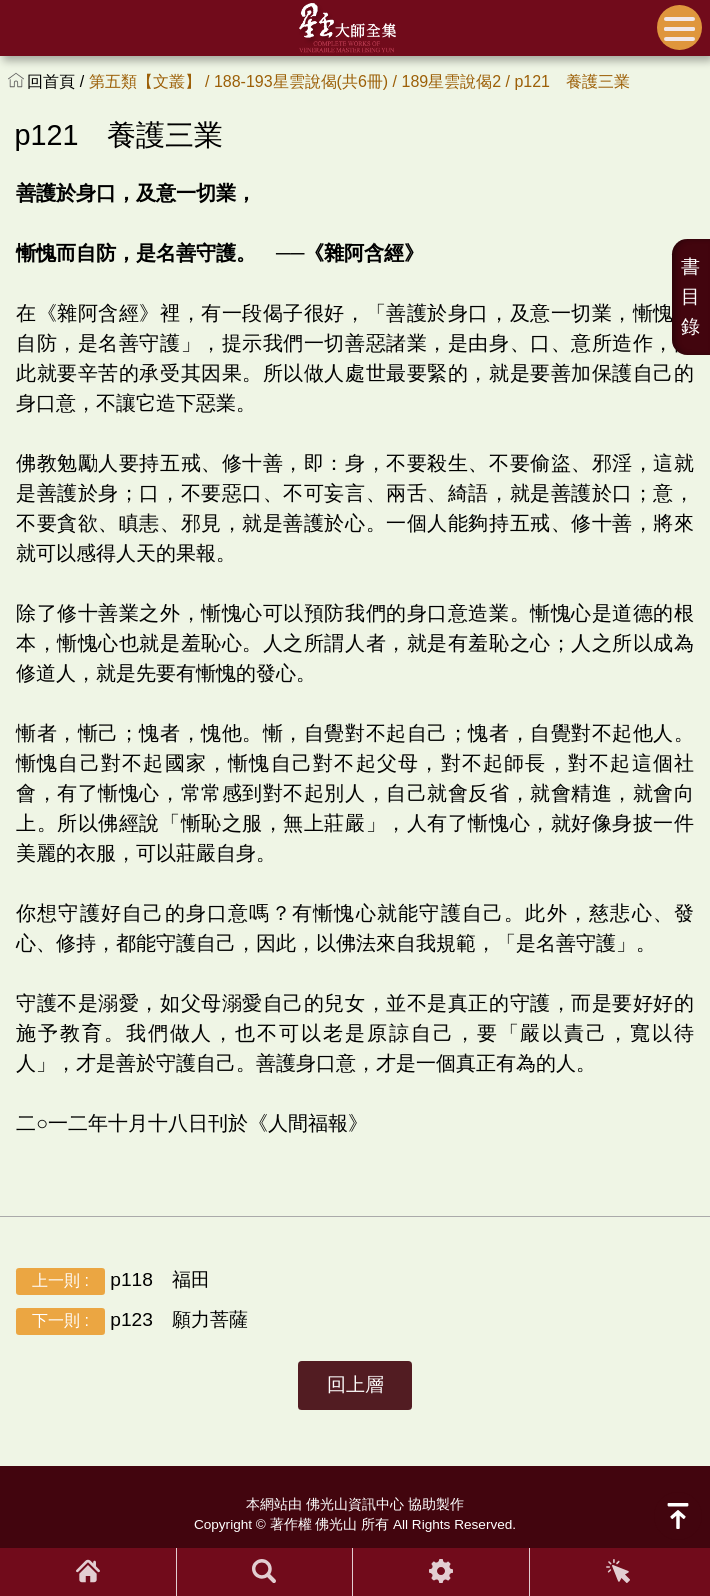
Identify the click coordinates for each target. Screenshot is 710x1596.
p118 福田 (113, 1281)
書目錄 (690, 296)
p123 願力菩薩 (132, 1321)
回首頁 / (57, 81)
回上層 (355, 1384)
